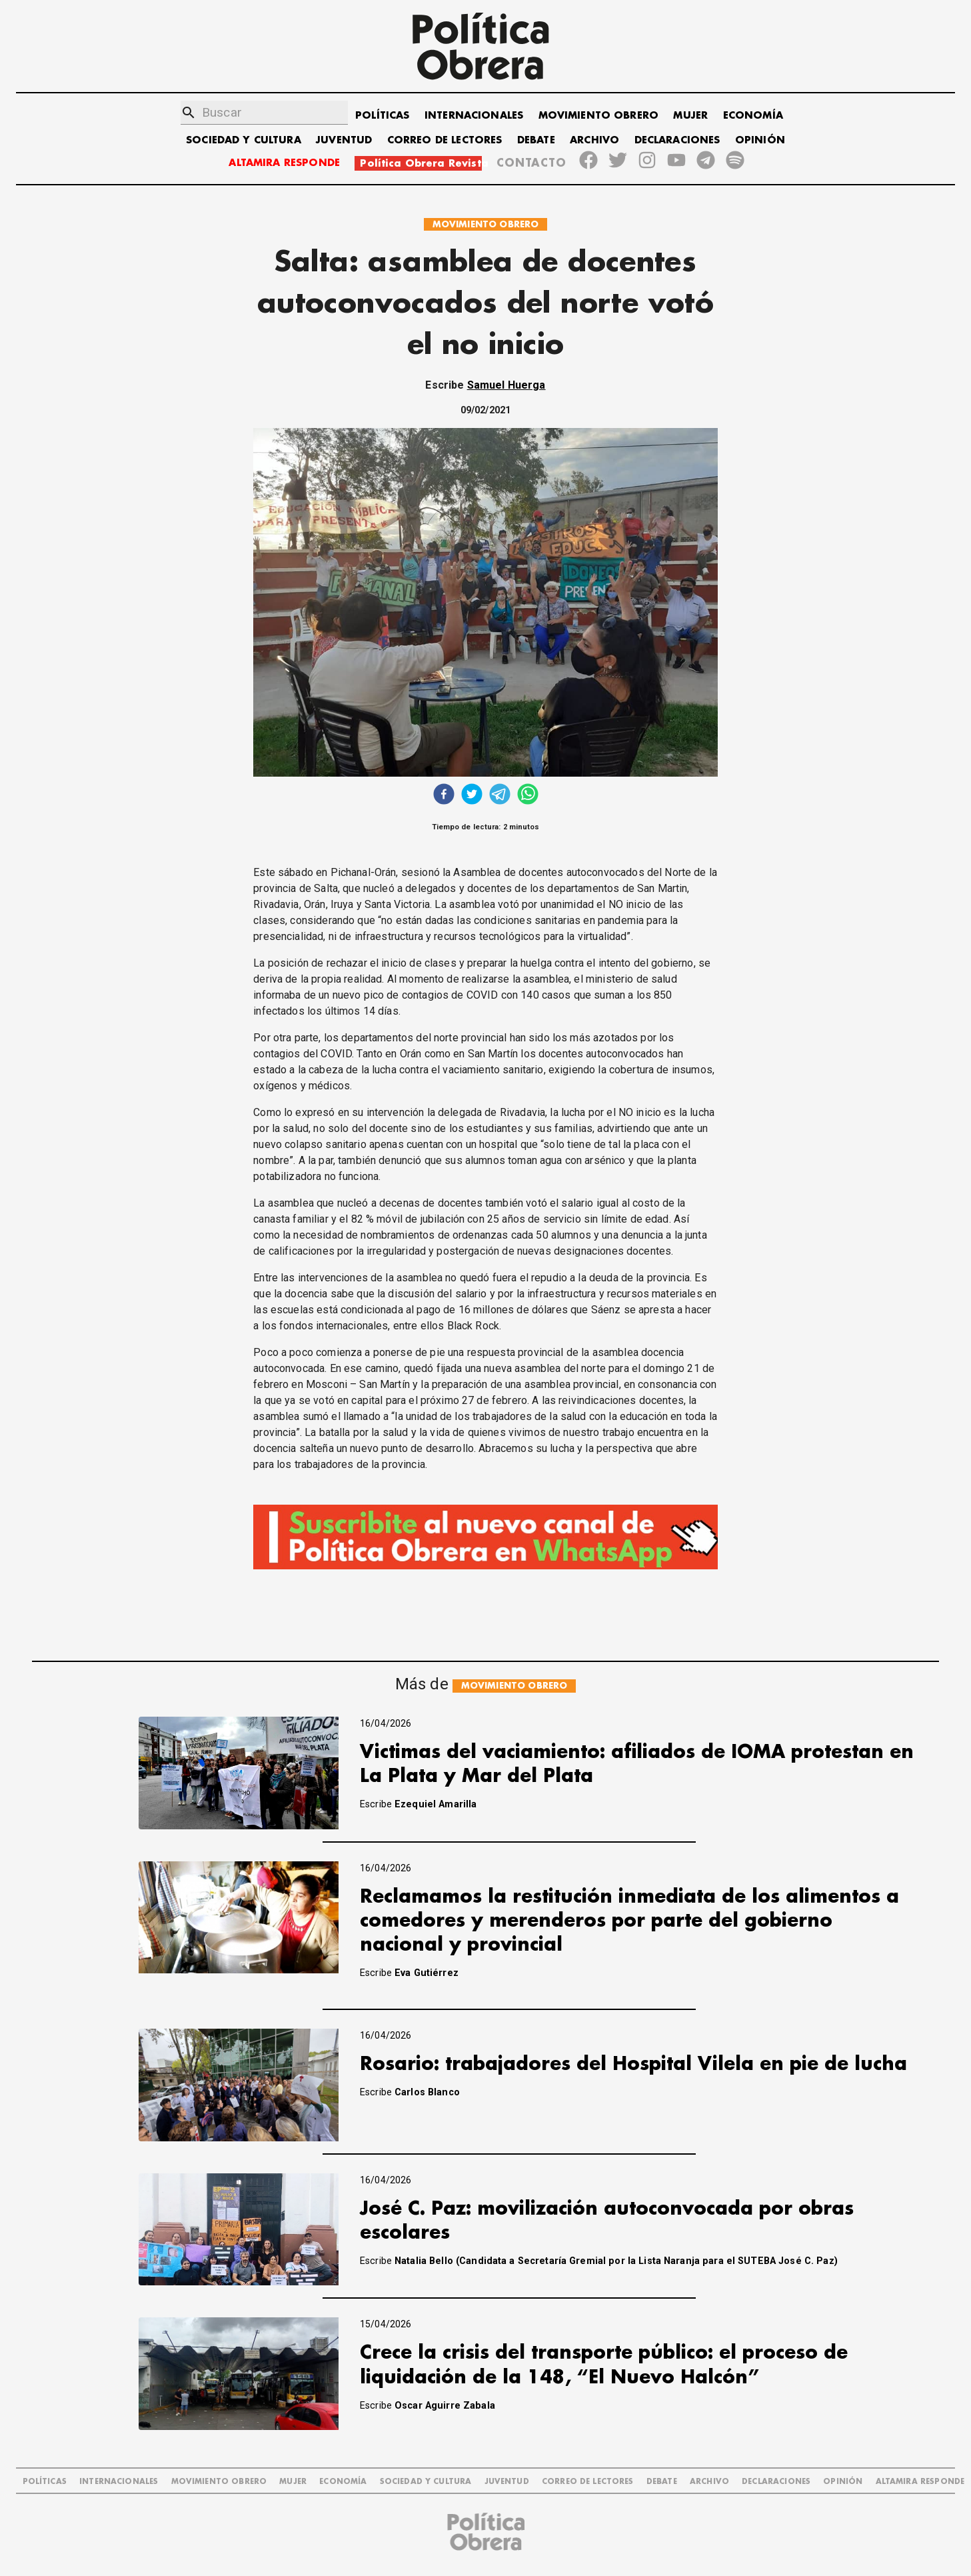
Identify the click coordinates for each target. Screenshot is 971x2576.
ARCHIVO (594, 140)
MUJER (690, 116)
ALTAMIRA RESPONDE (284, 163)
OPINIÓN (760, 140)
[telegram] (499, 795)
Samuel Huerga (506, 385)
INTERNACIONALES (474, 116)
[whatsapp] (527, 795)
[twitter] (472, 795)
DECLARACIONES (677, 140)
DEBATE (536, 140)
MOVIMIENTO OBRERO (598, 116)
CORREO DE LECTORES (444, 140)
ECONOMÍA (753, 116)
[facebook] (444, 795)
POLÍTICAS (382, 116)
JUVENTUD (344, 140)
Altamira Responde (920, 2481)
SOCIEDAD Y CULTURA (243, 140)
